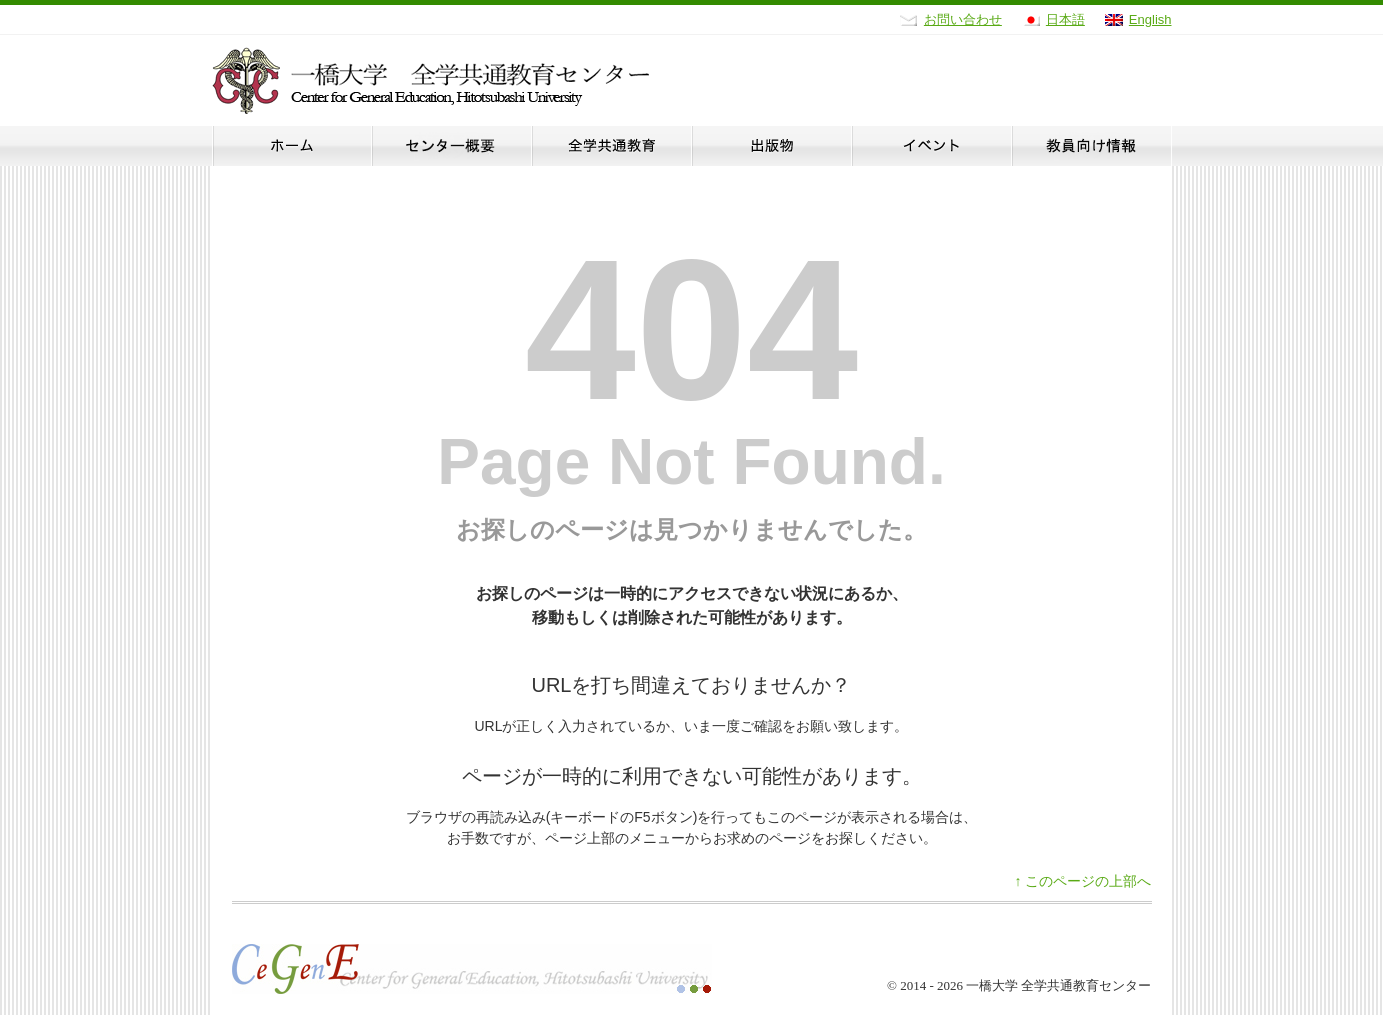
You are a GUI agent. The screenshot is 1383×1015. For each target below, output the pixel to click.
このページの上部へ (1083, 881)
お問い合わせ (963, 19)
